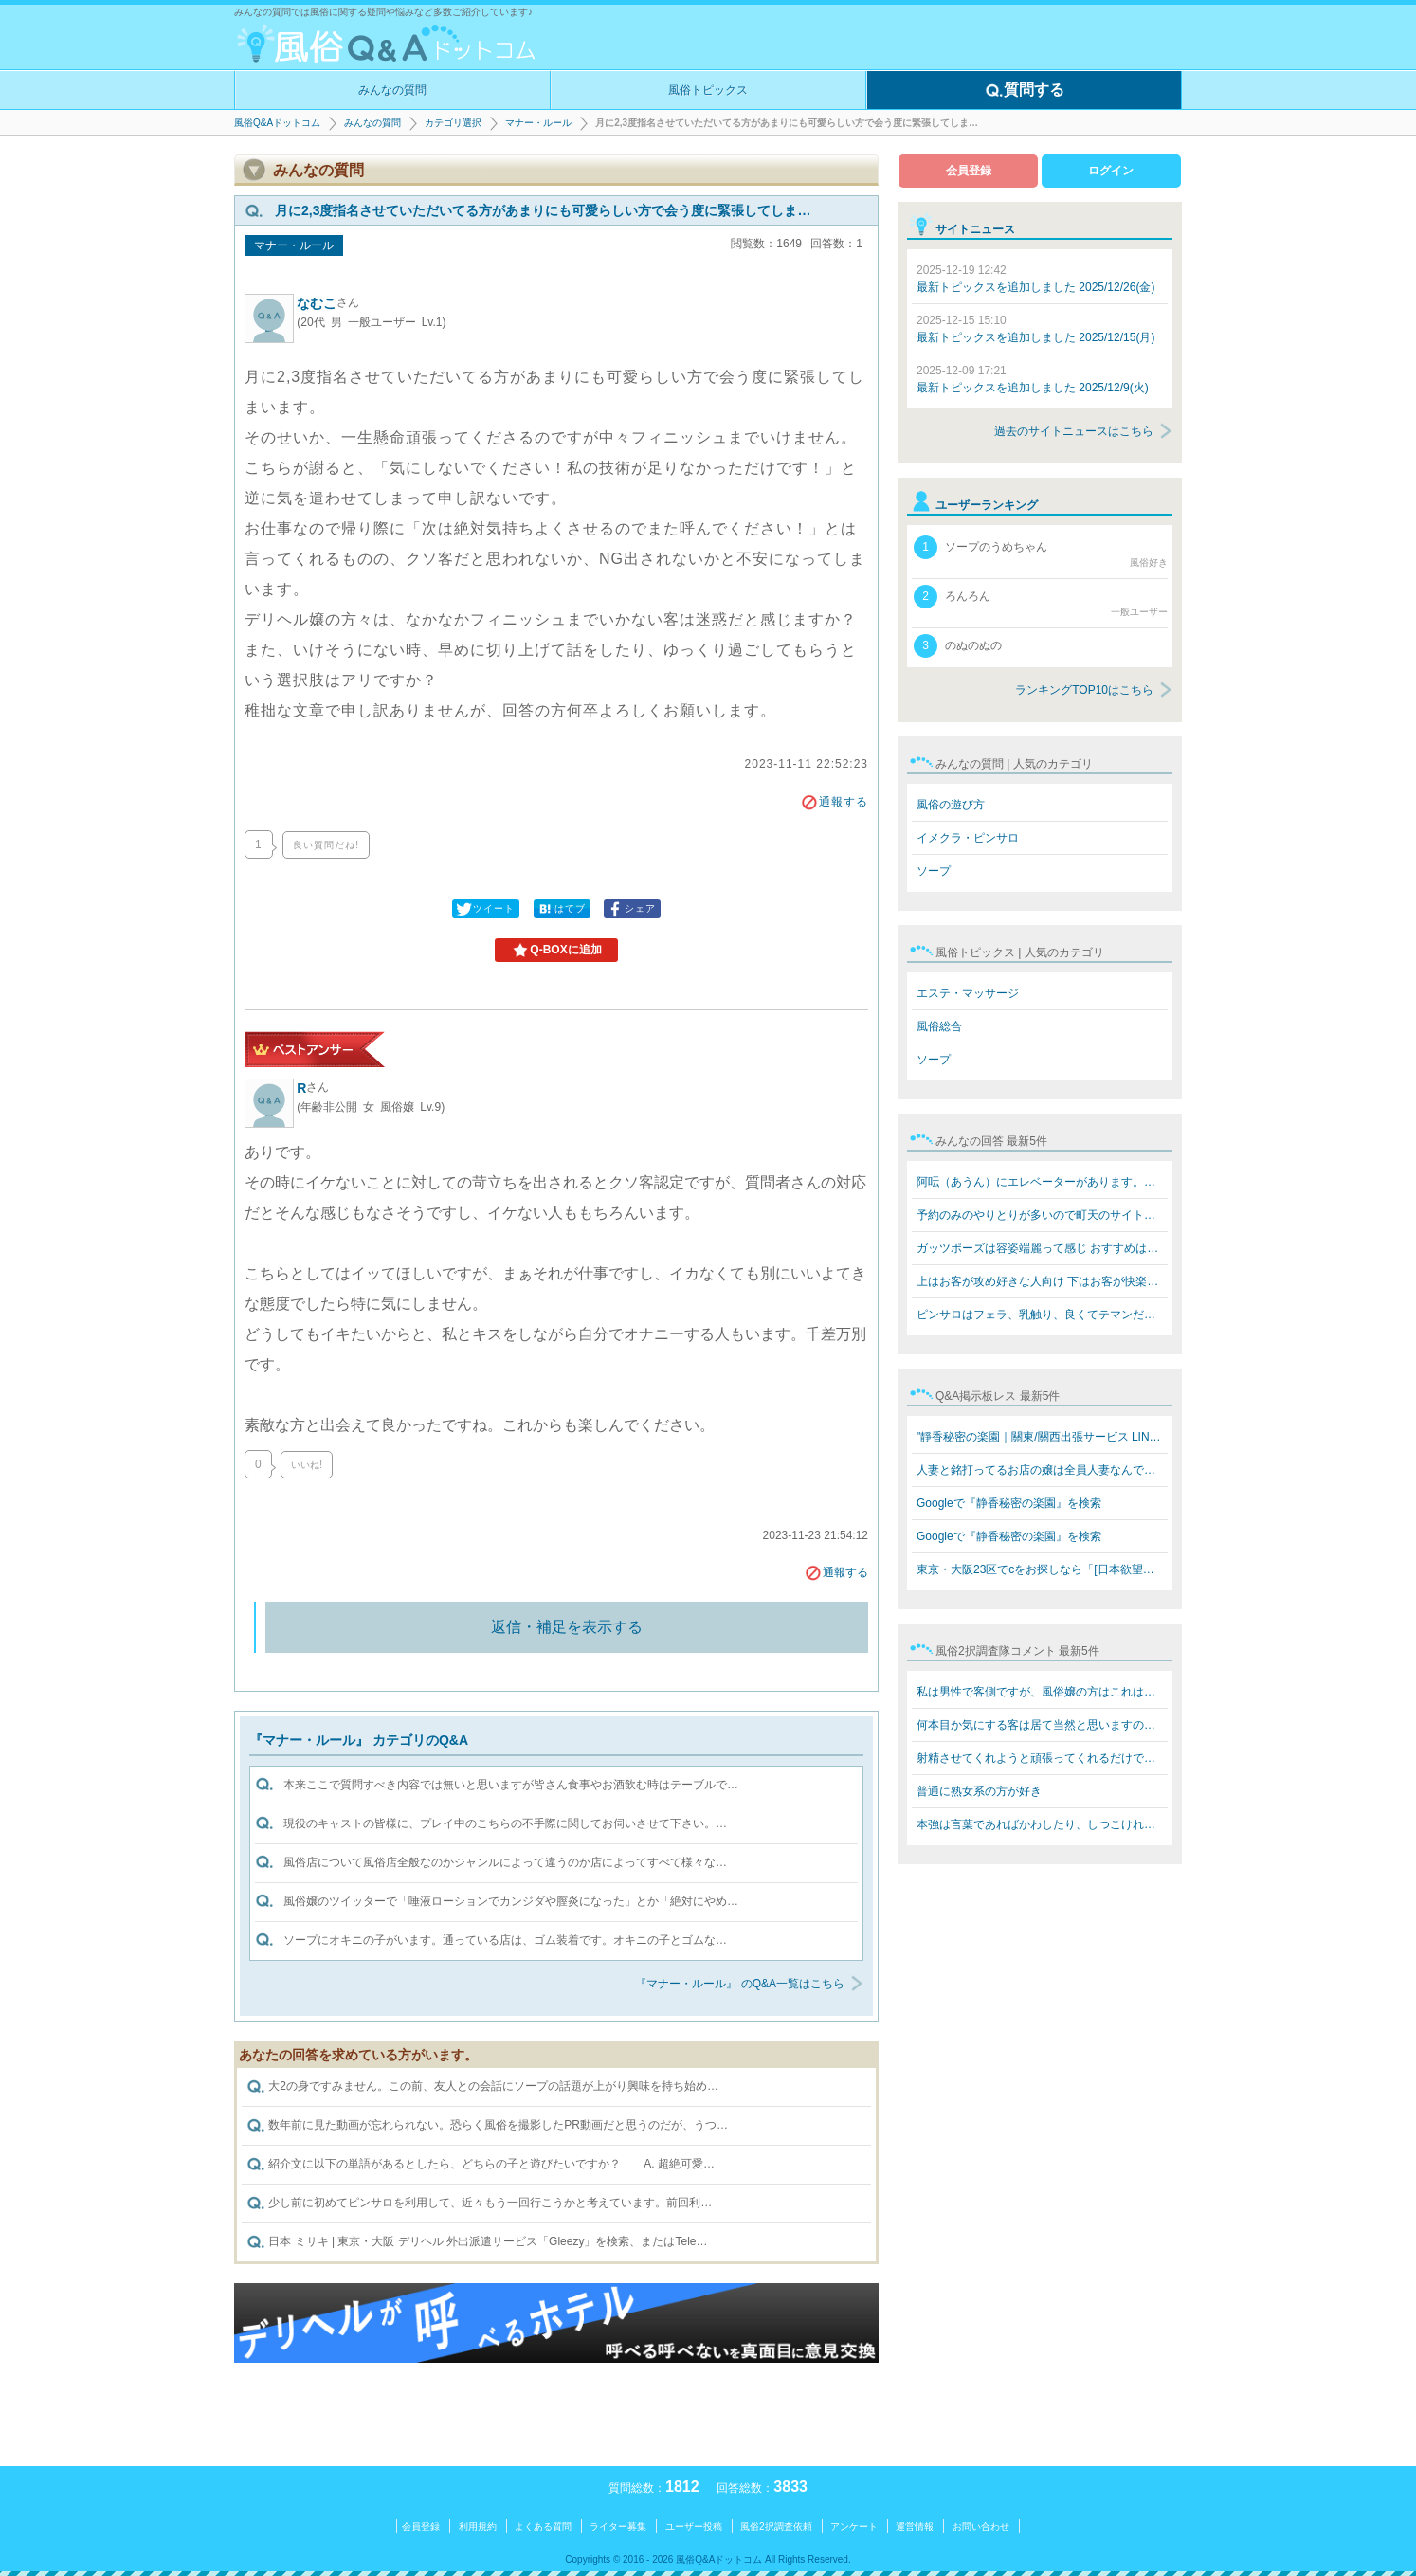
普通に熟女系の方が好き (979, 1791)
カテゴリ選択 (453, 123)
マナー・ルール (538, 123)
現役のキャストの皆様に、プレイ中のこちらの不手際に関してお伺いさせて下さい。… (505, 1823)
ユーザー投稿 (693, 2526)
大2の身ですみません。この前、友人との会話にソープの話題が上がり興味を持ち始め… (482, 2086)
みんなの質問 (392, 90)
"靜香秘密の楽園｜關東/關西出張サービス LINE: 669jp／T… (1042, 1436)
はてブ (561, 908)
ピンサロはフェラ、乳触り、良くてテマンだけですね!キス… (1042, 1314)
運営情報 (915, 2526)
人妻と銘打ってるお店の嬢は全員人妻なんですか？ (1042, 1470)
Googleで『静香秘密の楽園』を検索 (1009, 1503)
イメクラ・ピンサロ (968, 837)
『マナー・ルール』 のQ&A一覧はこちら (739, 1983)
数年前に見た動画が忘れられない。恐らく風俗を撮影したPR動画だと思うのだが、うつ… (487, 2125)
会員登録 (968, 170)
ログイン (1111, 170)
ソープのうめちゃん (1041, 552)
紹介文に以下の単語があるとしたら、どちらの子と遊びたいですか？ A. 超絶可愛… (480, 2164)
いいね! (306, 1465)
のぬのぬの (958, 646)
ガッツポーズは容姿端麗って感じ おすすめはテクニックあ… (1042, 1248)
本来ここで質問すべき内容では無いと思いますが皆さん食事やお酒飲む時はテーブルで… (510, 1784)
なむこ (328, 303)
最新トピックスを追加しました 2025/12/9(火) (1033, 379)
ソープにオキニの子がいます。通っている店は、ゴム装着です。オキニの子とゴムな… (505, 1940)
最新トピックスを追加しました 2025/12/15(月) (1035, 329)
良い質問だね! (326, 845)
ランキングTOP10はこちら (1084, 690)
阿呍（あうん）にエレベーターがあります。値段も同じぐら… (1042, 1181)
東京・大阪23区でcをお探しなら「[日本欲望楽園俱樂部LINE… (1042, 1569)
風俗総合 (939, 1026)
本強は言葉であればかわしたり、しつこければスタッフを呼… (1042, 1824)
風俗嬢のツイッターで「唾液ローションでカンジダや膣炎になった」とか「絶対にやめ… (510, 1901)
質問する (1024, 91)
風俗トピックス (708, 90)
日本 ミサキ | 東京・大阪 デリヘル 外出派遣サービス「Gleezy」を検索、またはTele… (476, 2242)
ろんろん (1041, 602)
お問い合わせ (981, 2526)
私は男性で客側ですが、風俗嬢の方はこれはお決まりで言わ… (1042, 1691)
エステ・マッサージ (968, 993)
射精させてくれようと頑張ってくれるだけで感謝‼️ (1042, 1758)
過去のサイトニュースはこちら (1073, 431)
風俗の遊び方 (951, 804)
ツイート (484, 908)
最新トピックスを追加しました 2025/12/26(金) (1035, 278)
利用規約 (478, 2526)
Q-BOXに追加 (556, 950)
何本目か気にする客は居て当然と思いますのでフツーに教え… (1042, 1725)
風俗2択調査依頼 (776, 2526)
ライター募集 (618, 2526)
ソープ (934, 871)
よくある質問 (543, 2526)
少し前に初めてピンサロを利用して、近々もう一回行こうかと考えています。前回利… (479, 2203)
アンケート (854, 2526)
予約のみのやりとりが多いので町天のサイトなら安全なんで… (1042, 1215)
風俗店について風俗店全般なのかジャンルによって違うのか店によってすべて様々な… (505, 1862)
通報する (834, 801)
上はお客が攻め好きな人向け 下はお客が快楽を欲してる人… (1042, 1281)
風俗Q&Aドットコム (277, 123)
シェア (631, 908)
